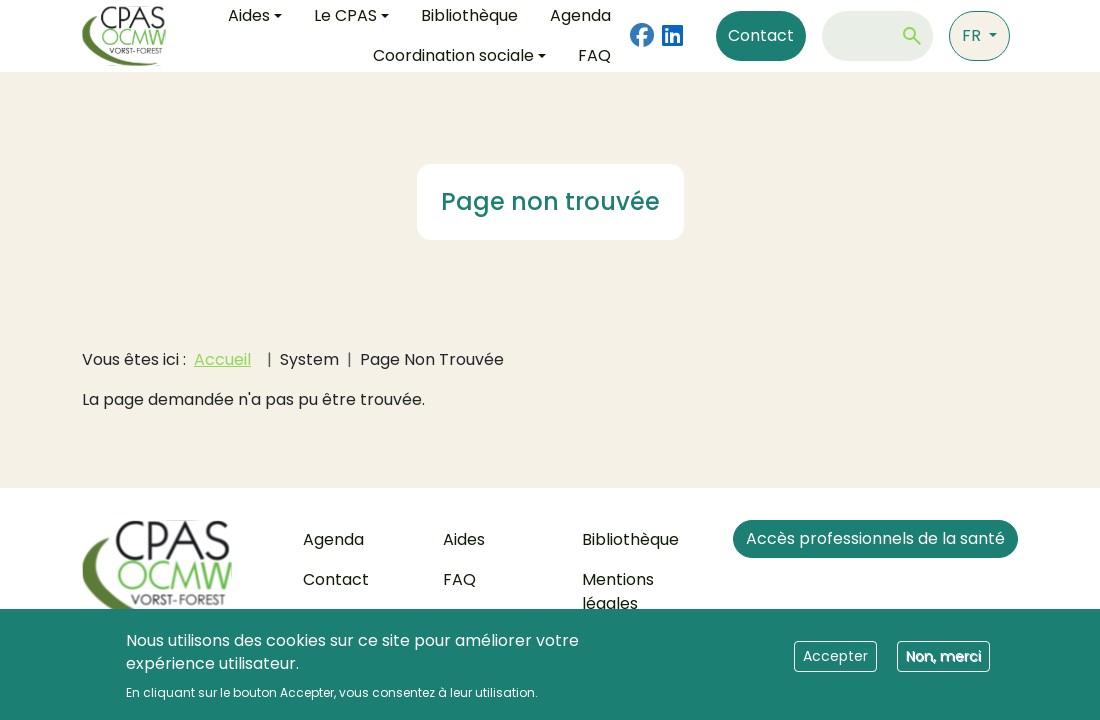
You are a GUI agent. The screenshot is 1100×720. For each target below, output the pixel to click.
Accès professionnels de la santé (875, 538)
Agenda (333, 539)
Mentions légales (618, 591)
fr (973, 35)
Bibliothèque (630, 539)
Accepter (835, 664)
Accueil (222, 359)
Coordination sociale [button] (453, 55)
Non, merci (943, 664)
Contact (761, 35)
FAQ (594, 55)
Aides (464, 539)
